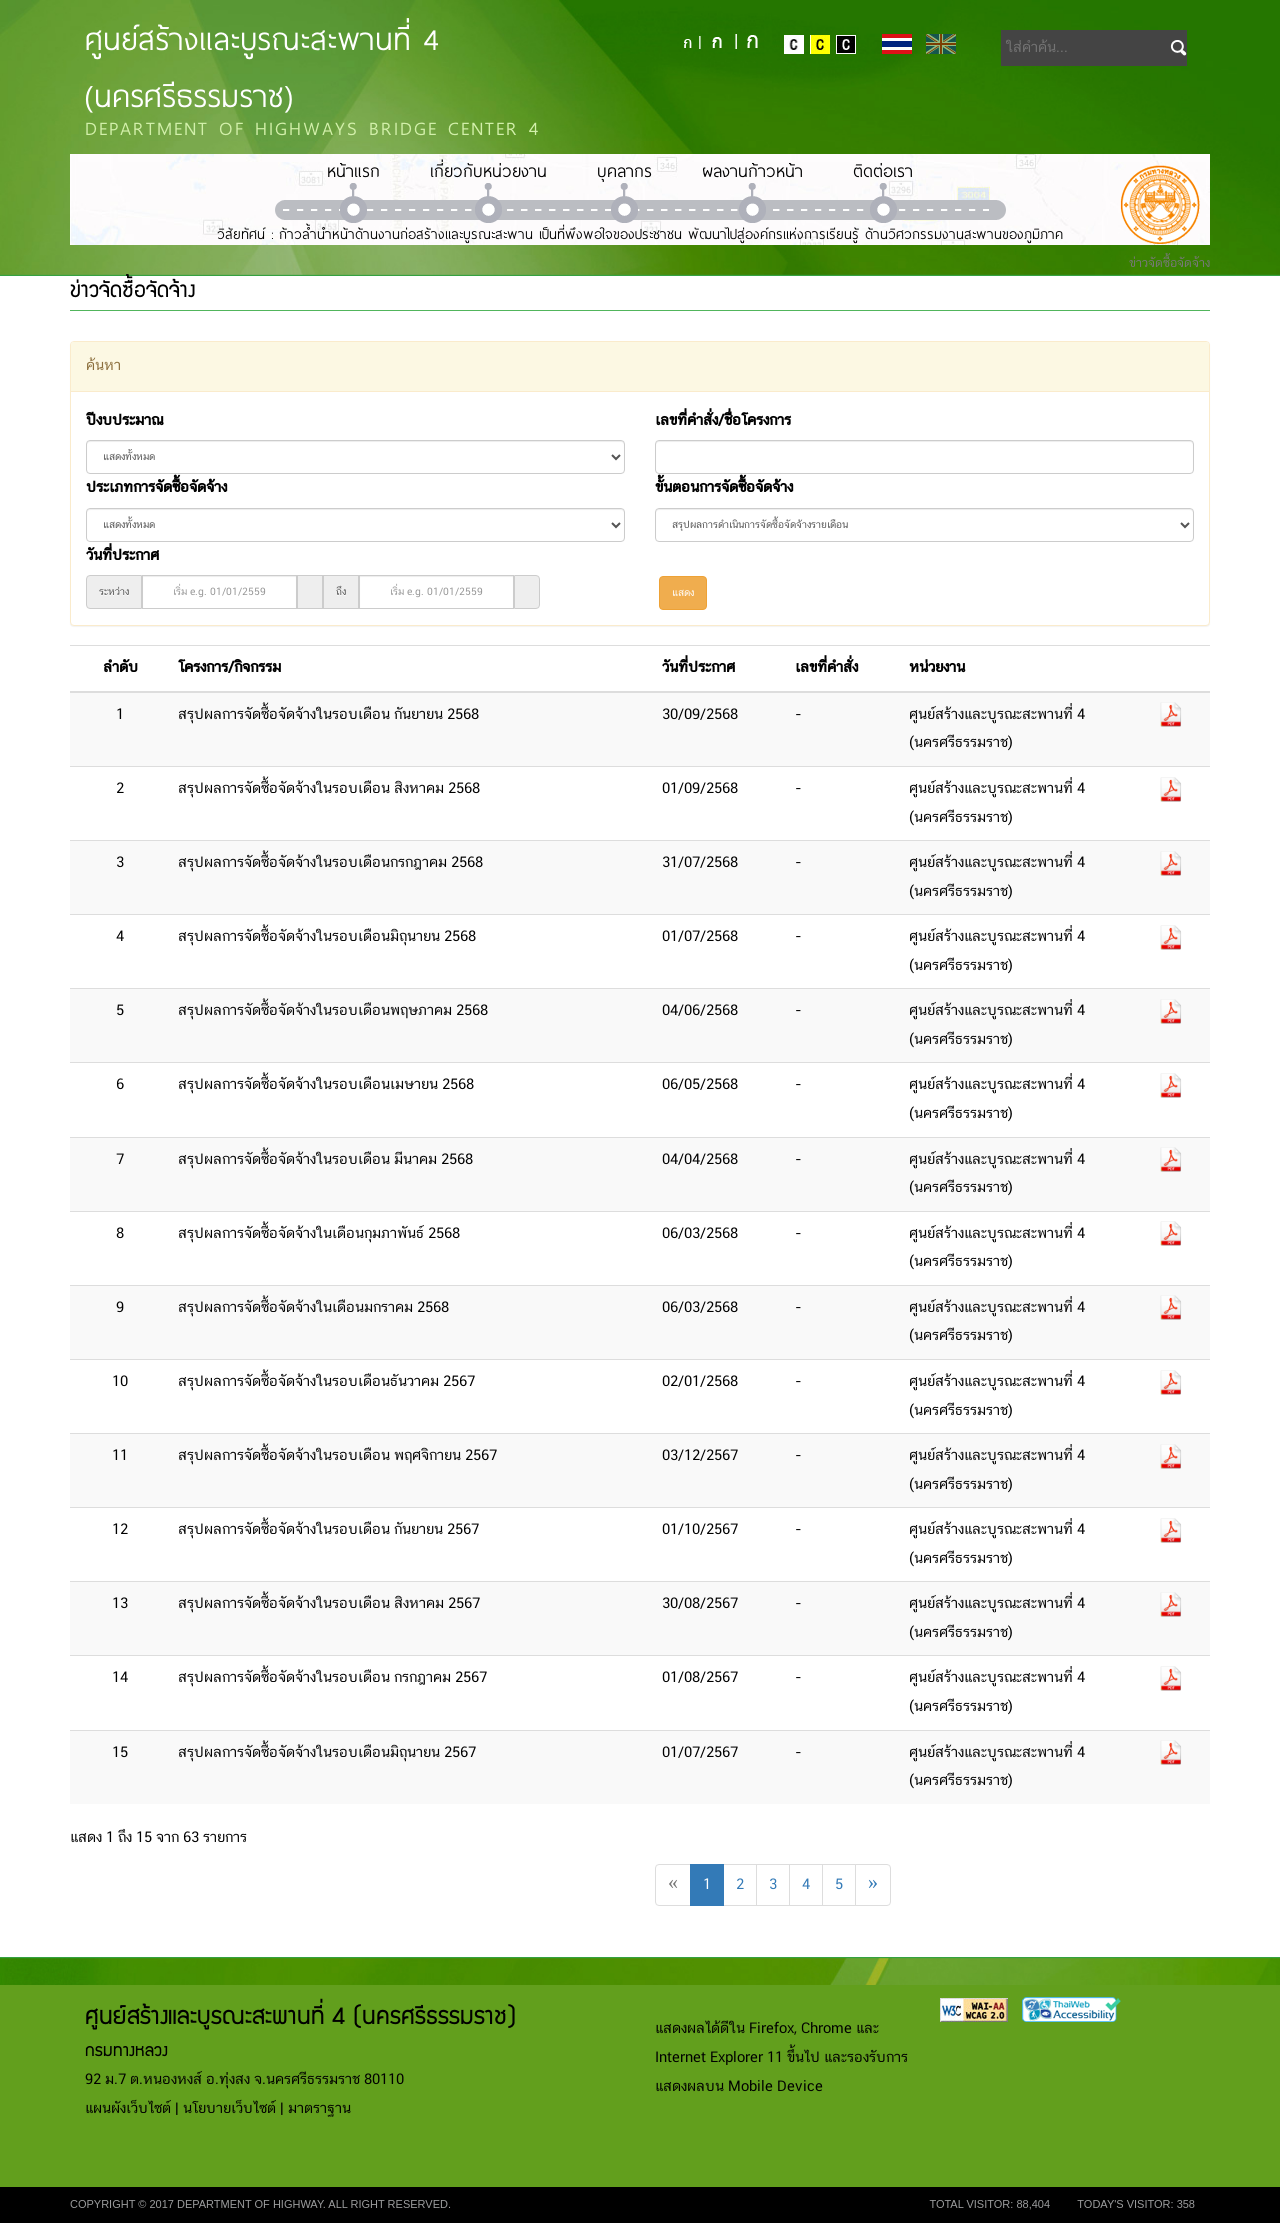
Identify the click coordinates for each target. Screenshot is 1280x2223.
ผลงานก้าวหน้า (752, 170)
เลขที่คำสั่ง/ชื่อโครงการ (723, 421)
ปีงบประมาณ (124, 421)
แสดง (683, 593)
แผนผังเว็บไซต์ (128, 2109)
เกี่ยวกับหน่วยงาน (488, 170)
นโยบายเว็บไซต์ (229, 2109)
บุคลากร (624, 170)
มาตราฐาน (319, 2109)
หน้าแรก (353, 170)
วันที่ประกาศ (122, 556)
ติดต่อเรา (883, 170)
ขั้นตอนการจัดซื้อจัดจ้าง (724, 488)
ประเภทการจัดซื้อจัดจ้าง (156, 488)
